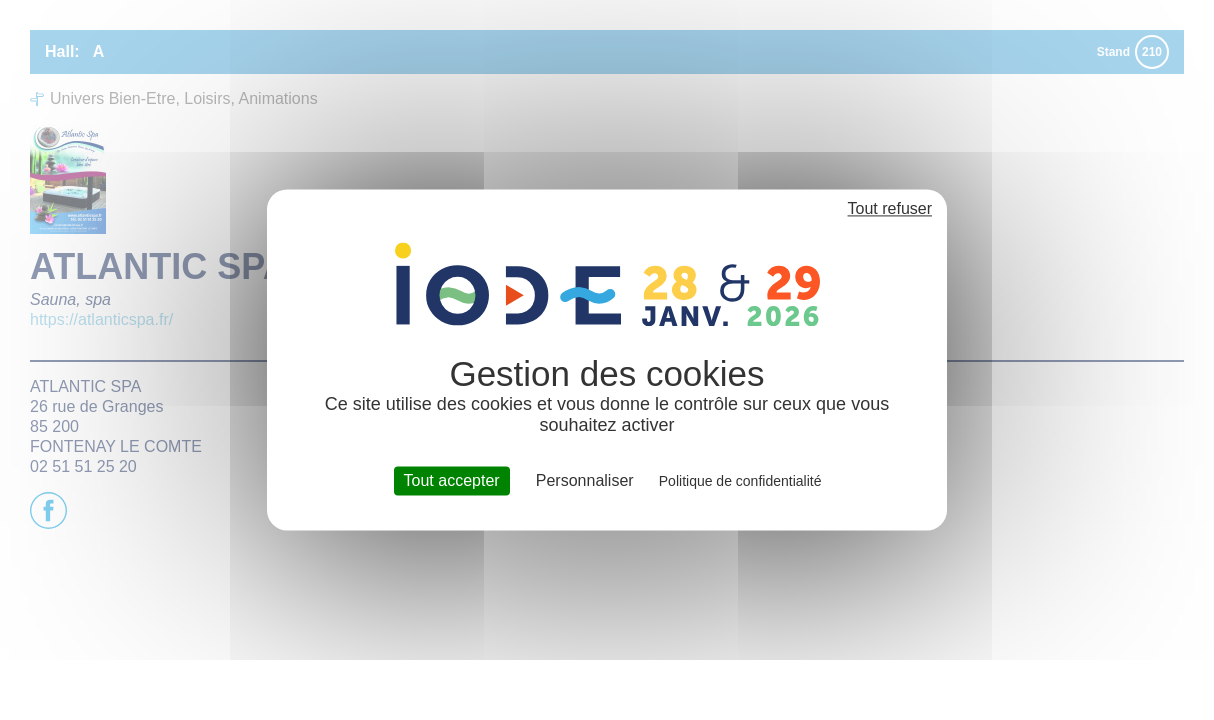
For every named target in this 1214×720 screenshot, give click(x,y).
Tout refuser (890, 208)
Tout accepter (452, 480)
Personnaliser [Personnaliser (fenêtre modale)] (585, 480)
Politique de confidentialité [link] (740, 481)
